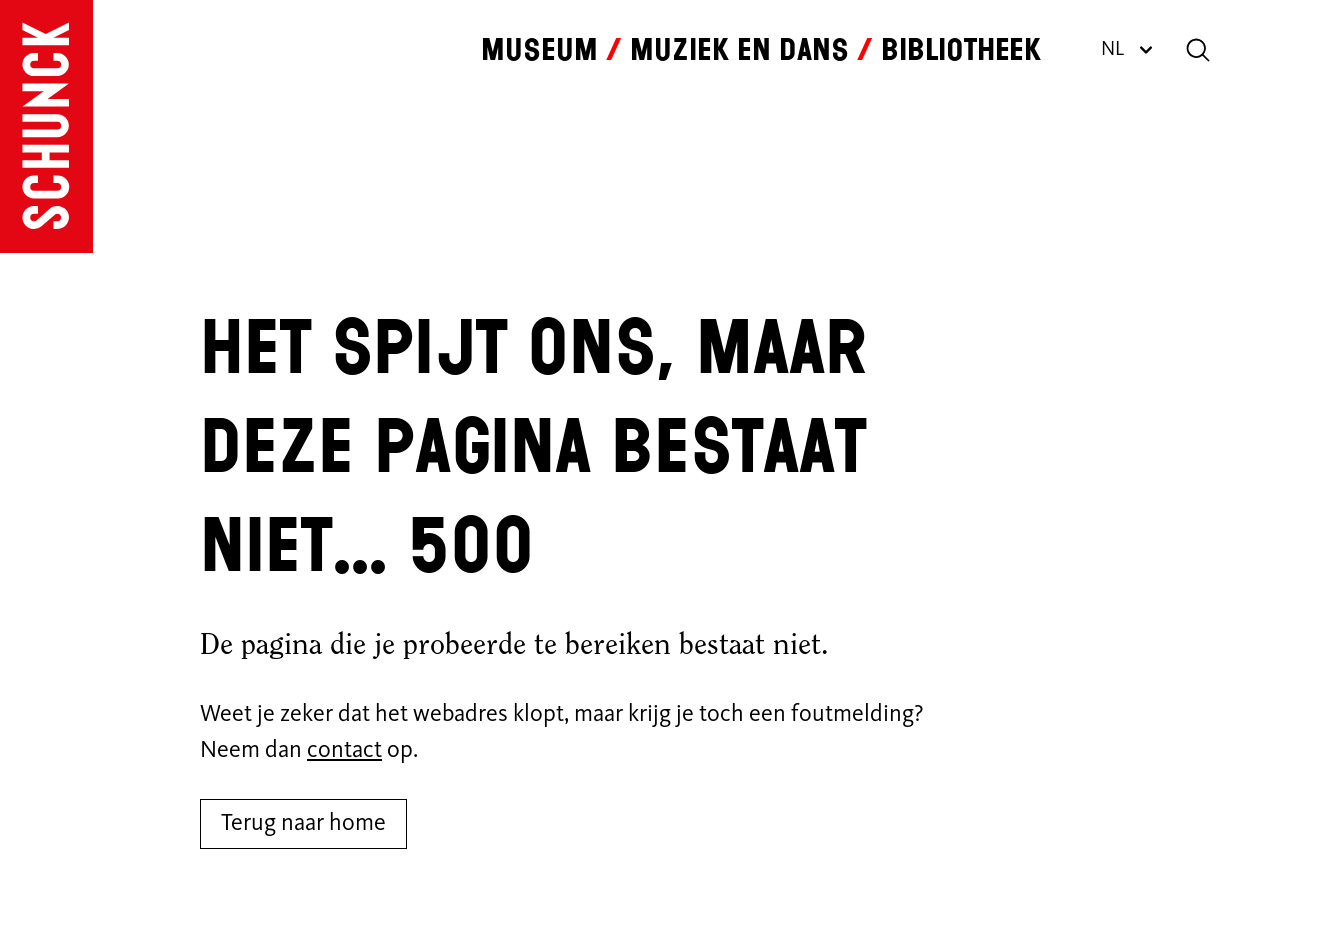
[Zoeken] (1198, 50)
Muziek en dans (739, 50)
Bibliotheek (961, 50)
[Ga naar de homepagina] (46, 126)
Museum (539, 50)
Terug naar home (303, 824)
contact (344, 751)
